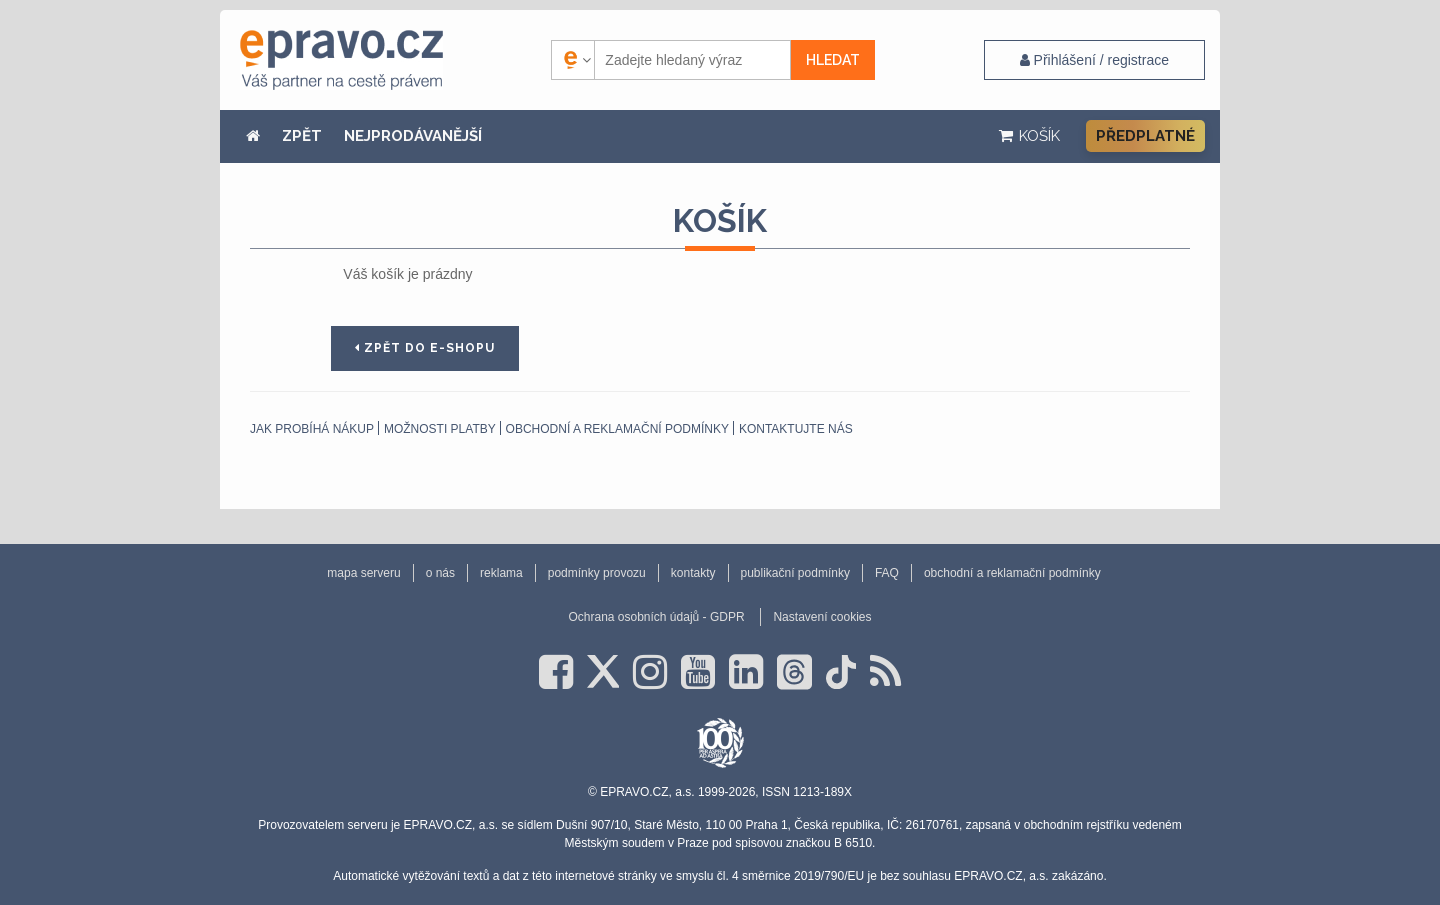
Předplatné (1145, 136)
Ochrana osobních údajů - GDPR (656, 617)
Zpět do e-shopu (425, 348)
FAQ (887, 573)
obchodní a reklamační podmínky (617, 429)
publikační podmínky (795, 573)
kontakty (693, 573)
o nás (440, 573)
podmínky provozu (597, 573)
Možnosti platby (440, 429)
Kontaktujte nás (796, 429)
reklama (501, 573)
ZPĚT (302, 136)
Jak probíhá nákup (312, 429)
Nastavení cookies (822, 617)
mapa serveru (363, 573)
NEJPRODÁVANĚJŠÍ (413, 136)
